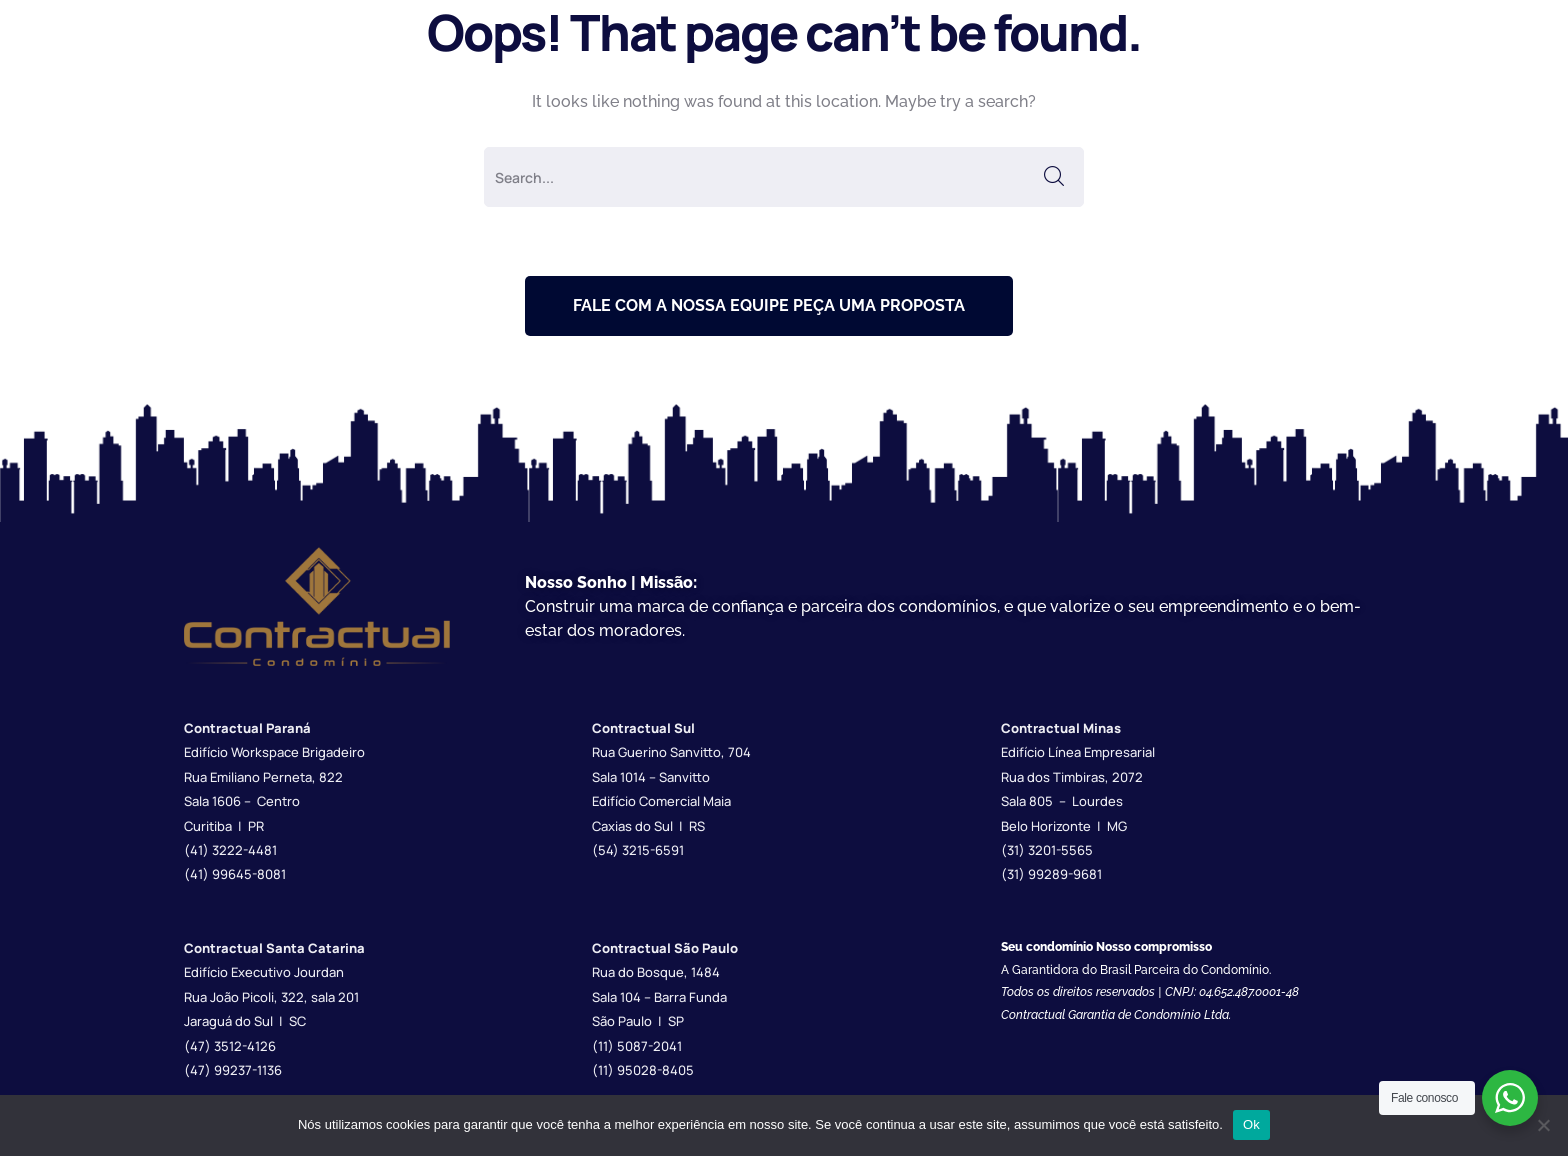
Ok (1251, 1124)
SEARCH (1054, 177)
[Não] (1543, 1125)
